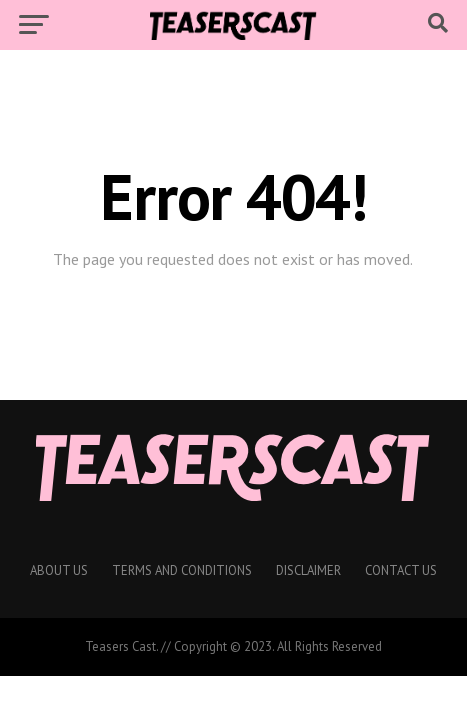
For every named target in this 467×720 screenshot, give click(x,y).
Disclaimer (308, 570)
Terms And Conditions (182, 570)
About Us (59, 570)
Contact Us (401, 570)
